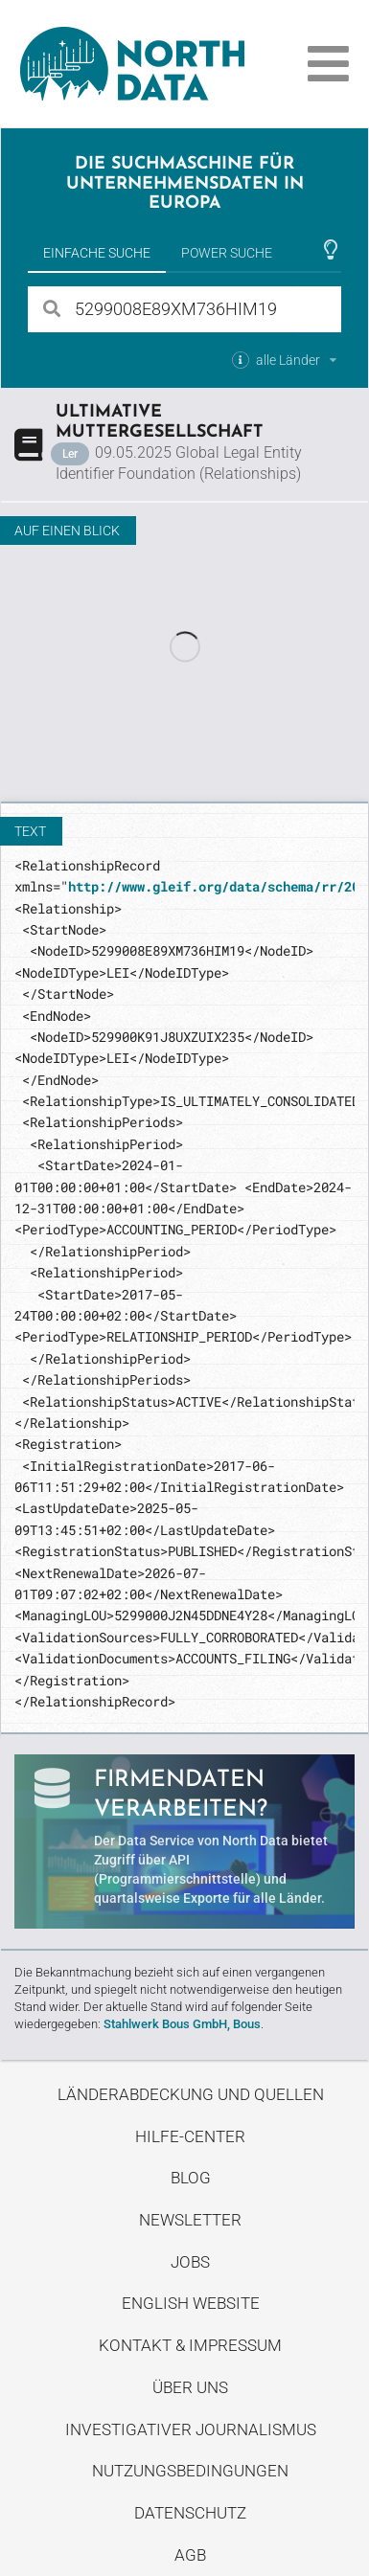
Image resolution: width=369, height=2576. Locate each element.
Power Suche (226, 252)
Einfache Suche (96, 252)
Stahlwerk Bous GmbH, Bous (182, 2024)
